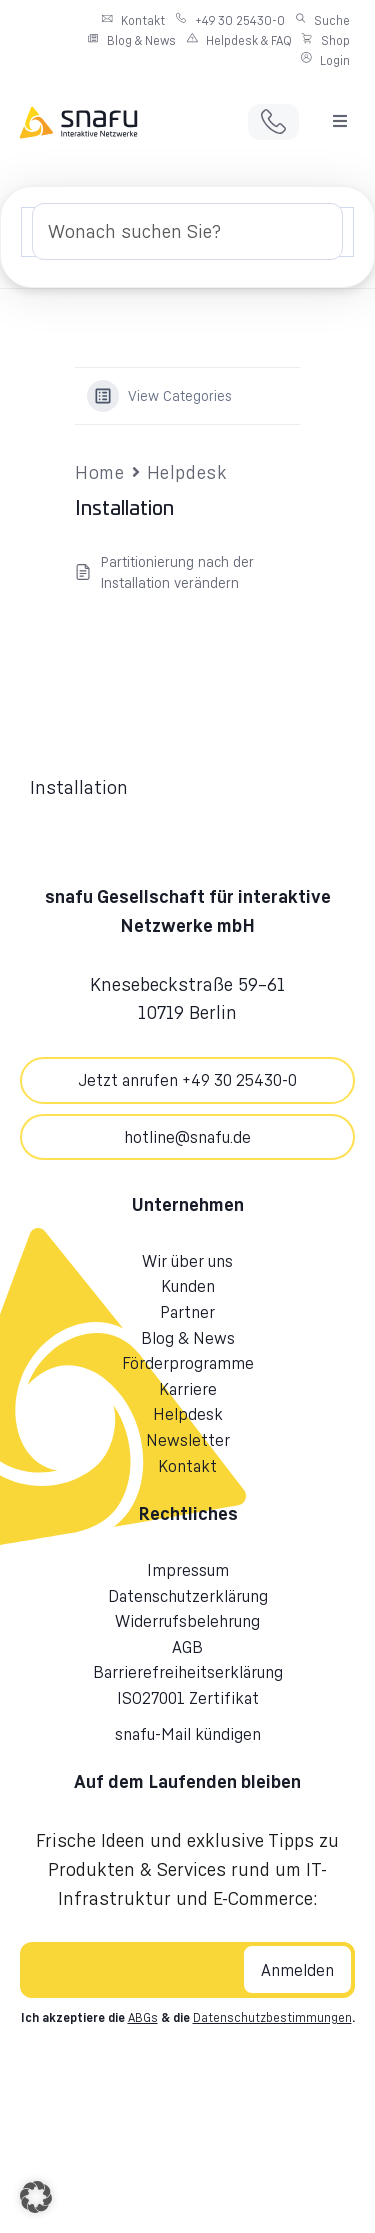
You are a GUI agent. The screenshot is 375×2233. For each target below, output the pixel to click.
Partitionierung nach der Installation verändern (177, 572)
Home (100, 472)
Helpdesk (187, 472)
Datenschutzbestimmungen (272, 2017)
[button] (340, 121)
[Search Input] (187, 231)
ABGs (143, 2017)
